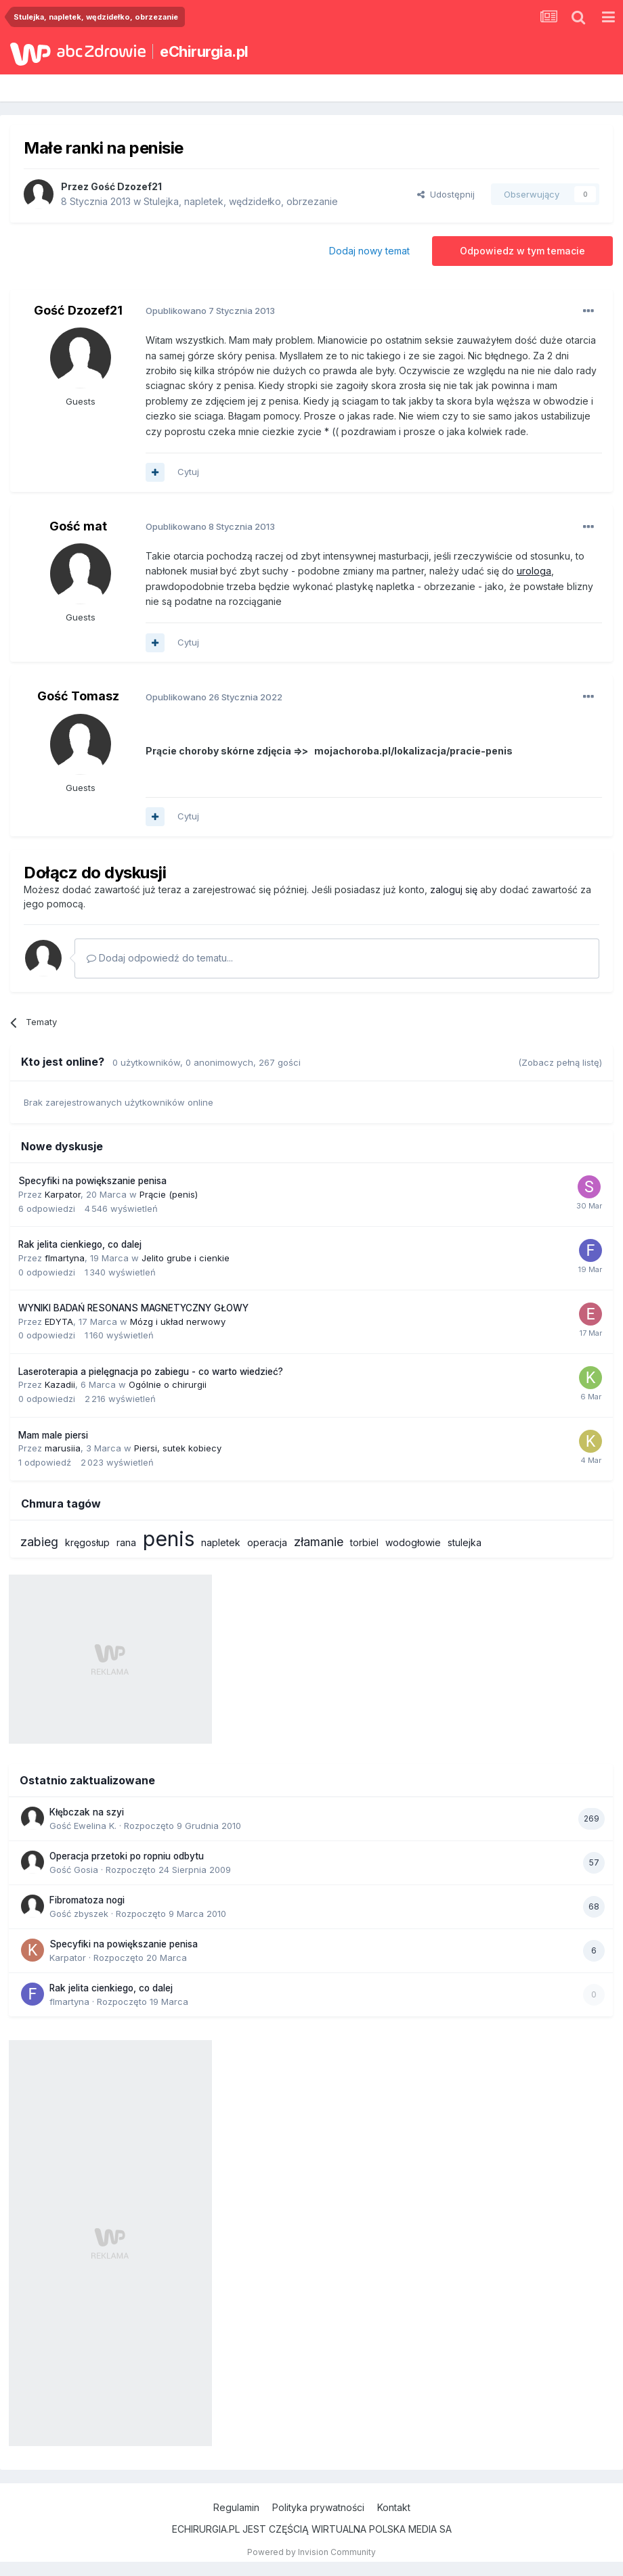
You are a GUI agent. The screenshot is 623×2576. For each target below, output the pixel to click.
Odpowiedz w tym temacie (522, 250)
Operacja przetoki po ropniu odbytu (126, 1856)
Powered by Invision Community (311, 2552)
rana (126, 1542)
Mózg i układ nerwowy (177, 1321)
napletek (220, 1542)
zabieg (39, 1542)
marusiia (63, 1448)
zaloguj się (453, 889)
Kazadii (60, 1384)
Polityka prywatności (318, 2507)
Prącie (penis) (168, 1194)
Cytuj (188, 471)
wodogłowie (413, 1542)
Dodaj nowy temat (369, 250)
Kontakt (393, 2507)
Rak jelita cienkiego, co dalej (80, 1244)
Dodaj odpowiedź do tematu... (160, 958)
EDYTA (59, 1321)
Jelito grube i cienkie (186, 1257)
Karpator (63, 1194)
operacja (267, 1542)
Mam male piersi (53, 1435)
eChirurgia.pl (204, 51)
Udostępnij (446, 194)
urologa (534, 571)
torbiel (364, 1542)
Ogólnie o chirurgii (168, 1384)
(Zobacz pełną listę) (560, 1062)
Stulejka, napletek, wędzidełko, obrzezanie (241, 201)
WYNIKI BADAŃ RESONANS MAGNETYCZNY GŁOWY (133, 1308)
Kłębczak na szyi (86, 1812)
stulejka (464, 1542)
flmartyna (65, 1257)
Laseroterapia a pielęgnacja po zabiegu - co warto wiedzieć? (150, 1371)
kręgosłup (87, 1542)
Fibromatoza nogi (87, 1900)
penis (168, 1539)
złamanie (318, 1542)
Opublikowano (210, 310)
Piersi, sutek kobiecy (177, 1448)
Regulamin (236, 2507)
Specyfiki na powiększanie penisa (92, 1180)
